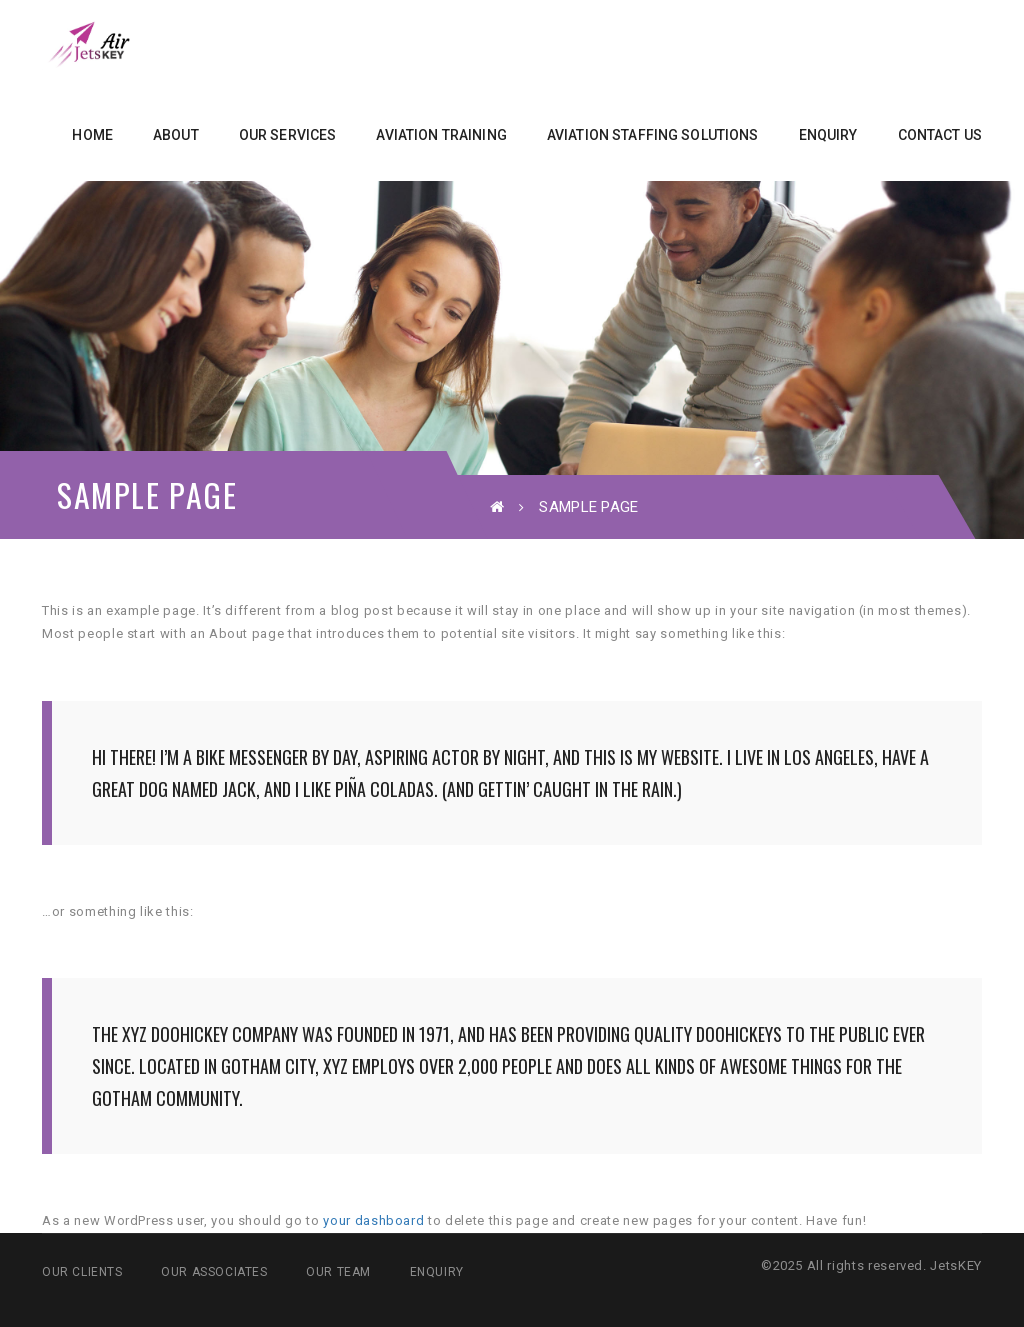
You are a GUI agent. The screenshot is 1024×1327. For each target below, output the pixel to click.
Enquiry (437, 1272)
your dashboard (373, 1220)
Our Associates (214, 1272)
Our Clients (82, 1272)
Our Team (338, 1272)
